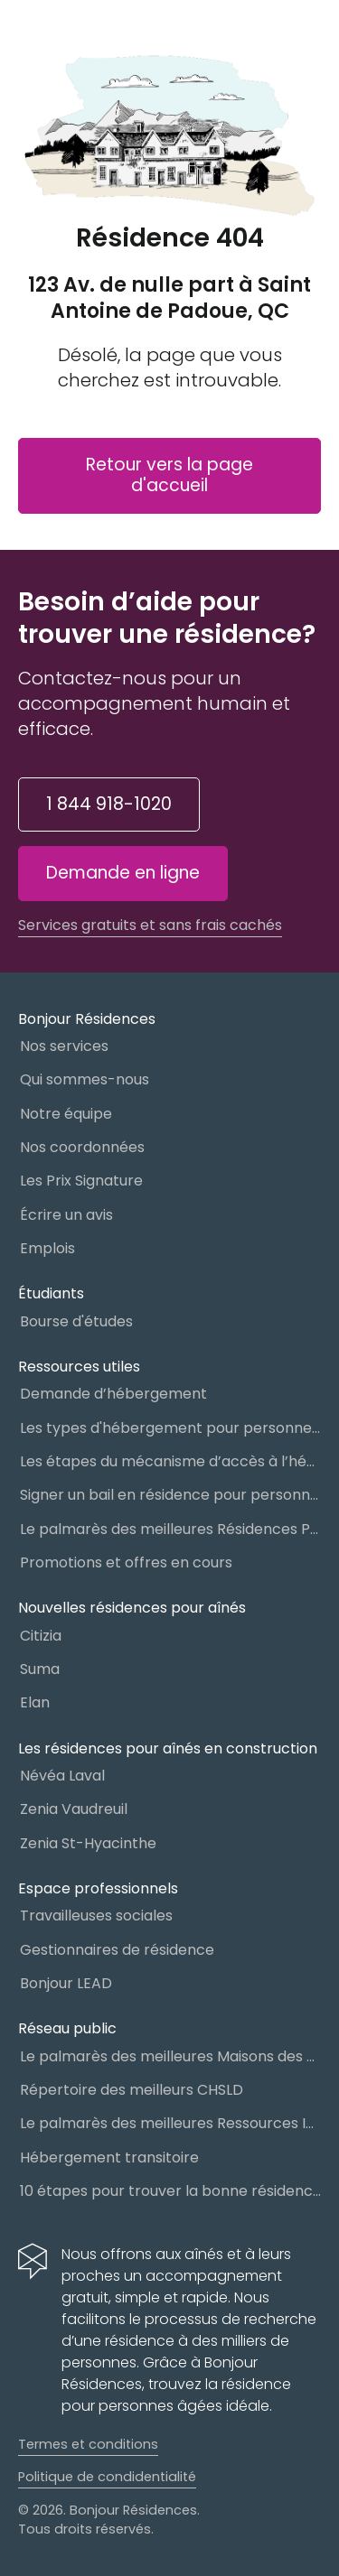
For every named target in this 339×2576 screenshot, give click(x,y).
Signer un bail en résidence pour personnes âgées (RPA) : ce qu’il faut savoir (170, 1494)
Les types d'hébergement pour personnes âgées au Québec (170, 1428)
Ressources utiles (79, 1366)
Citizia (40, 1635)
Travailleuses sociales (96, 1915)
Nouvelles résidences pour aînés (132, 1607)
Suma (40, 1669)
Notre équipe (66, 1113)
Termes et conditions (88, 2444)
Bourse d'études (76, 1321)
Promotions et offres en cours (126, 1562)
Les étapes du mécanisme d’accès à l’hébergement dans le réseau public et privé (170, 1461)
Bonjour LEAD (66, 1983)
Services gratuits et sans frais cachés (150, 925)
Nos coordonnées (82, 1147)
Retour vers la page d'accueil (169, 475)
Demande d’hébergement (113, 1393)
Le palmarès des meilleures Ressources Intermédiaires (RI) (170, 2123)
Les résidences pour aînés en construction (167, 1748)
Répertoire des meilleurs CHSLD (131, 2089)
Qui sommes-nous (84, 1079)
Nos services (64, 1046)
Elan (35, 1702)
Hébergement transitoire (109, 2157)
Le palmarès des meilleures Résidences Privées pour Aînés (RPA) (170, 1529)
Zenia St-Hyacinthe (88, 1843)
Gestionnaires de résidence (117, 1949)
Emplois (47, 1248)
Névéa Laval (62, 1775)
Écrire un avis (66, 1214)
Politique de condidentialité (107, 2477)
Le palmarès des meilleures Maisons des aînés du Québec (170, 2056)
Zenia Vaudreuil (73, 1809)
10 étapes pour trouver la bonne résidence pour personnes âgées (170, 2191)
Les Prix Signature (81, 1180)
